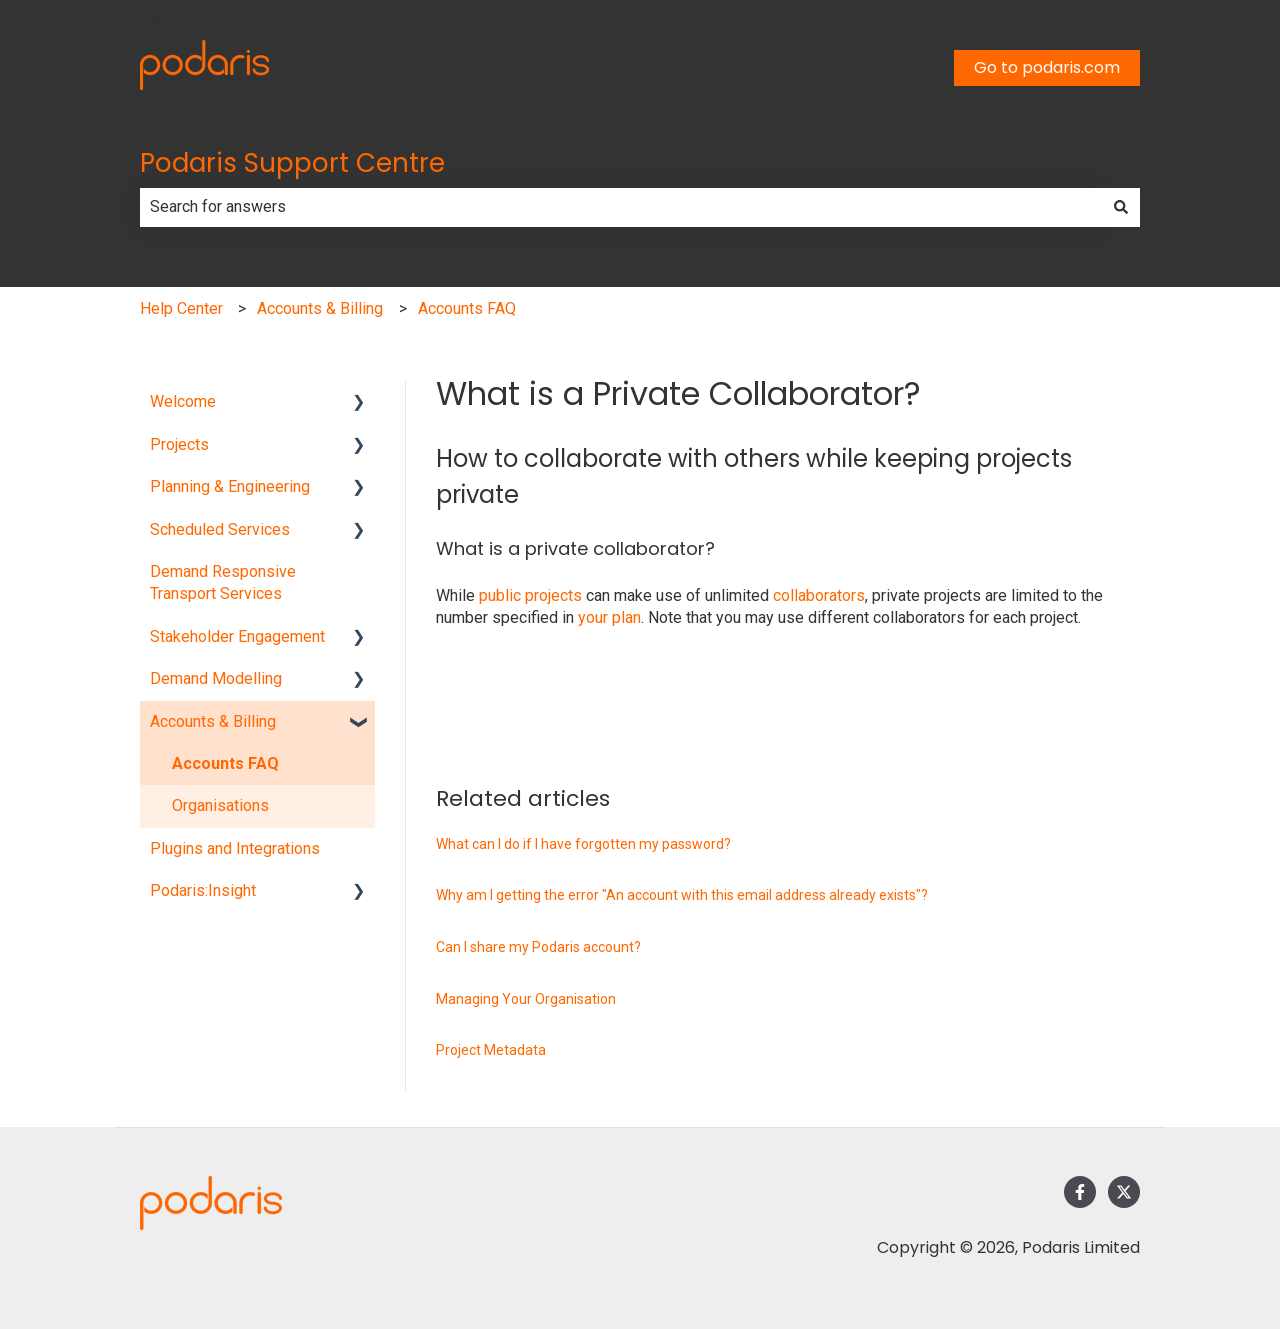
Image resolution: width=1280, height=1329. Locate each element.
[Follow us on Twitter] (1124, 1192)
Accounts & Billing (320, 308)
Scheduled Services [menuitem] (220, 529)
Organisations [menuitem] (220, 805)
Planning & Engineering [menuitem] (230, 486)
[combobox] (621, 207)
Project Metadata (491, 1050)
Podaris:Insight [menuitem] (203, 890)
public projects (530, 595)
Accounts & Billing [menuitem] (213, 721)
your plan (609, 617)
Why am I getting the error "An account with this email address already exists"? (682, 895)
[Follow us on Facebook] (1080, 1192)
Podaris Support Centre (292, 163)
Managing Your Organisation (526, 999)
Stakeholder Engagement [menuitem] (237, 636)
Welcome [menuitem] (183, 401)
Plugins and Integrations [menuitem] (235, 848)
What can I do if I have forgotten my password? (583, 844)
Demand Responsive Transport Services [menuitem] (223, 582)
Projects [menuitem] (179, 444)
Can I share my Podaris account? (538, 947)
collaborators (819, 595)
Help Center (181, 308)
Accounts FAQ (467, 308)
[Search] (1121, 207)
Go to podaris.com (1047, 67)
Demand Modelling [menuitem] (216, 678)
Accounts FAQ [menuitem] (225, 763)
